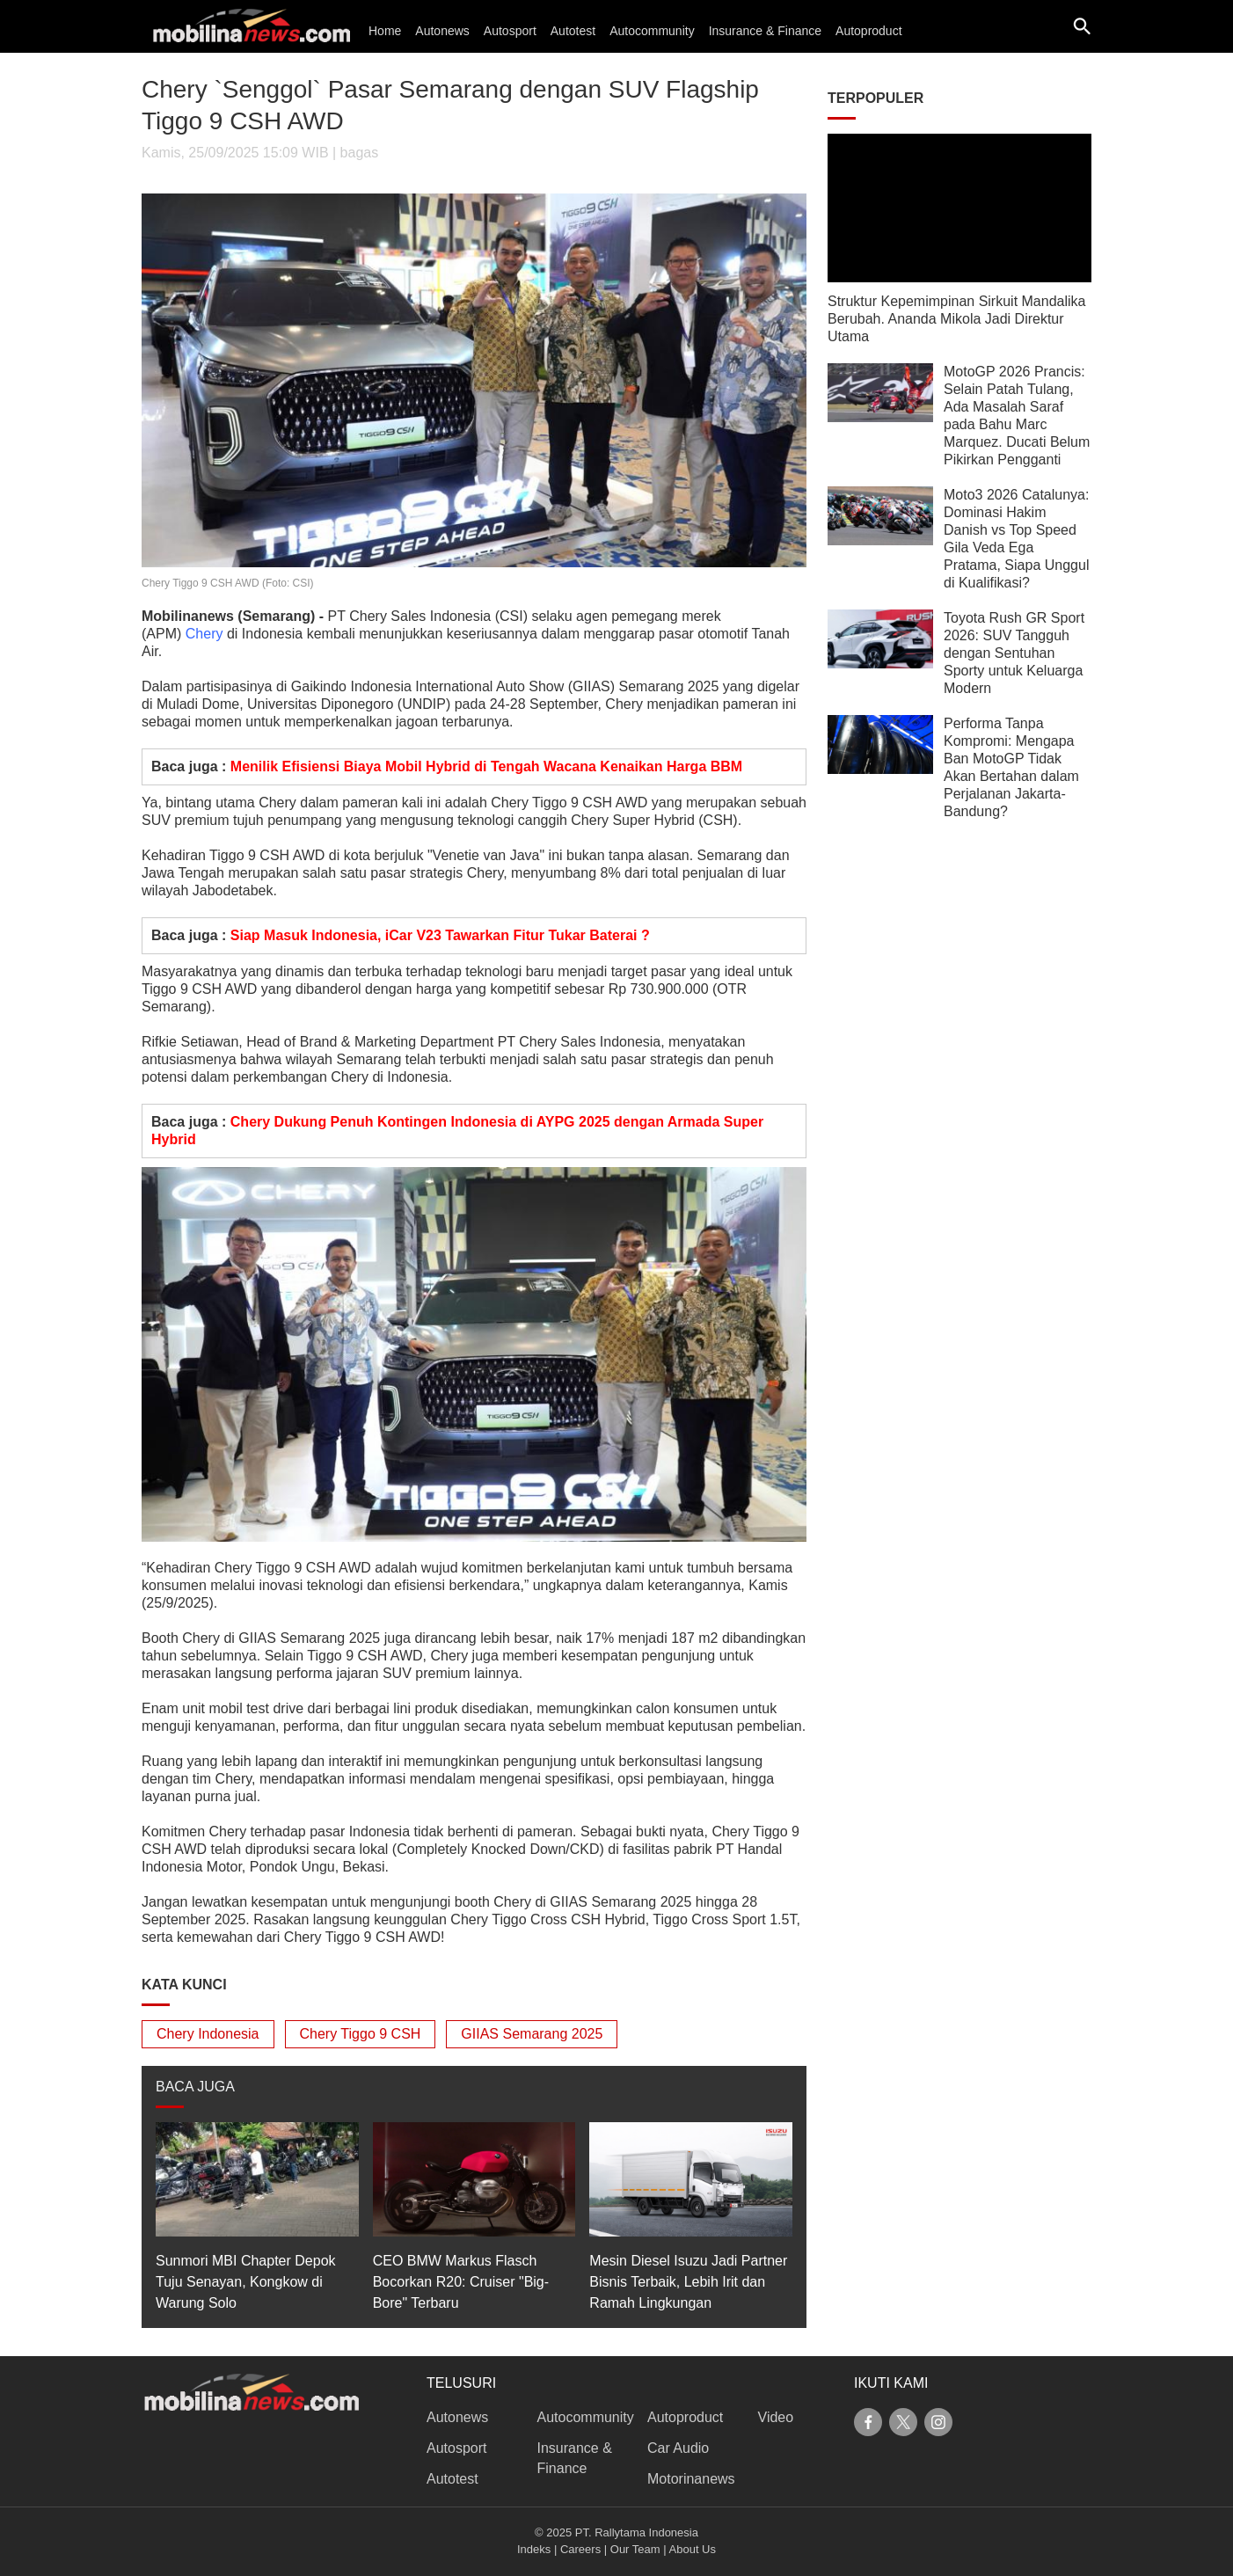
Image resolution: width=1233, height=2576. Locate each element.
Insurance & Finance (765, 31)
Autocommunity (651, 31)
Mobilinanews (188, 616)
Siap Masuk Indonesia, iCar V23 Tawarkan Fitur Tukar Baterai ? (440, 935)
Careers (580, 2549)
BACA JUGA (195, 2086)
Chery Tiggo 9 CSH (360, 2033)
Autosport (510, 31)
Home (384, 31)
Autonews (442, 31)
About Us (692, 2549)
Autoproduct (868, 31)
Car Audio (678, 2448)
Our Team (635, 2549)
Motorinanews (691, 2478)
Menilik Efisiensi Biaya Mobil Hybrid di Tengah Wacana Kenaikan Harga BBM (486, 766)
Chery (204, 633)
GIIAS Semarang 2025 (531, 2033)
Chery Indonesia (208, 2033)
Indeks (534, 2549)
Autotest (573, 31)
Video (776, 2417)
